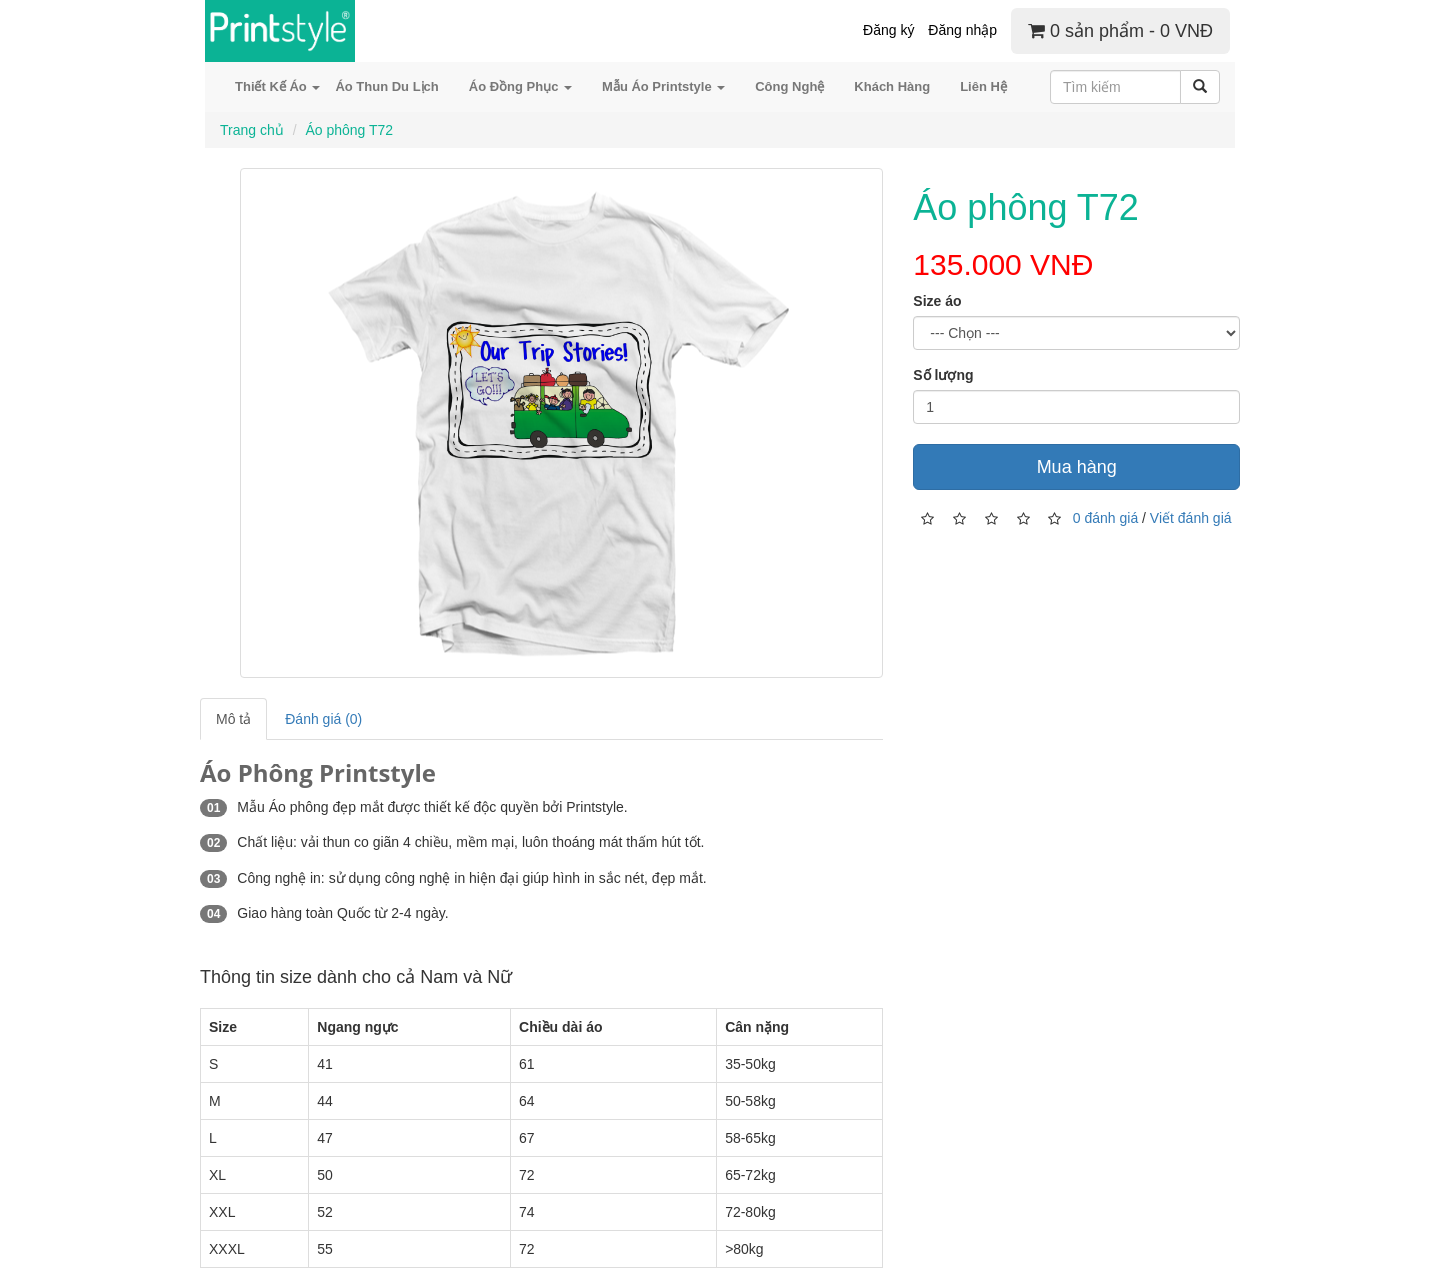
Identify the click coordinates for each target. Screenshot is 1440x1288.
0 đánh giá (1105, 518)
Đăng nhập (962, 30)
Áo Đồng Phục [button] (520, 86)
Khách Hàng (892, 86)
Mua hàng (1077, 467)
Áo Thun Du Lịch (386, 86)
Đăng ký (888, 30)
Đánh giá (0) (323, 719)
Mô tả (233, 719)
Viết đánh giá (1191, 518)
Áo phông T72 (349, 130)
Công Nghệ (789, 86)
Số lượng (943, 375)
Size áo (937, 301)
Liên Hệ (983, 86)
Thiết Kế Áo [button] (277, 86)
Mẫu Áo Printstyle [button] (663, 86)
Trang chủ (252, 130)
